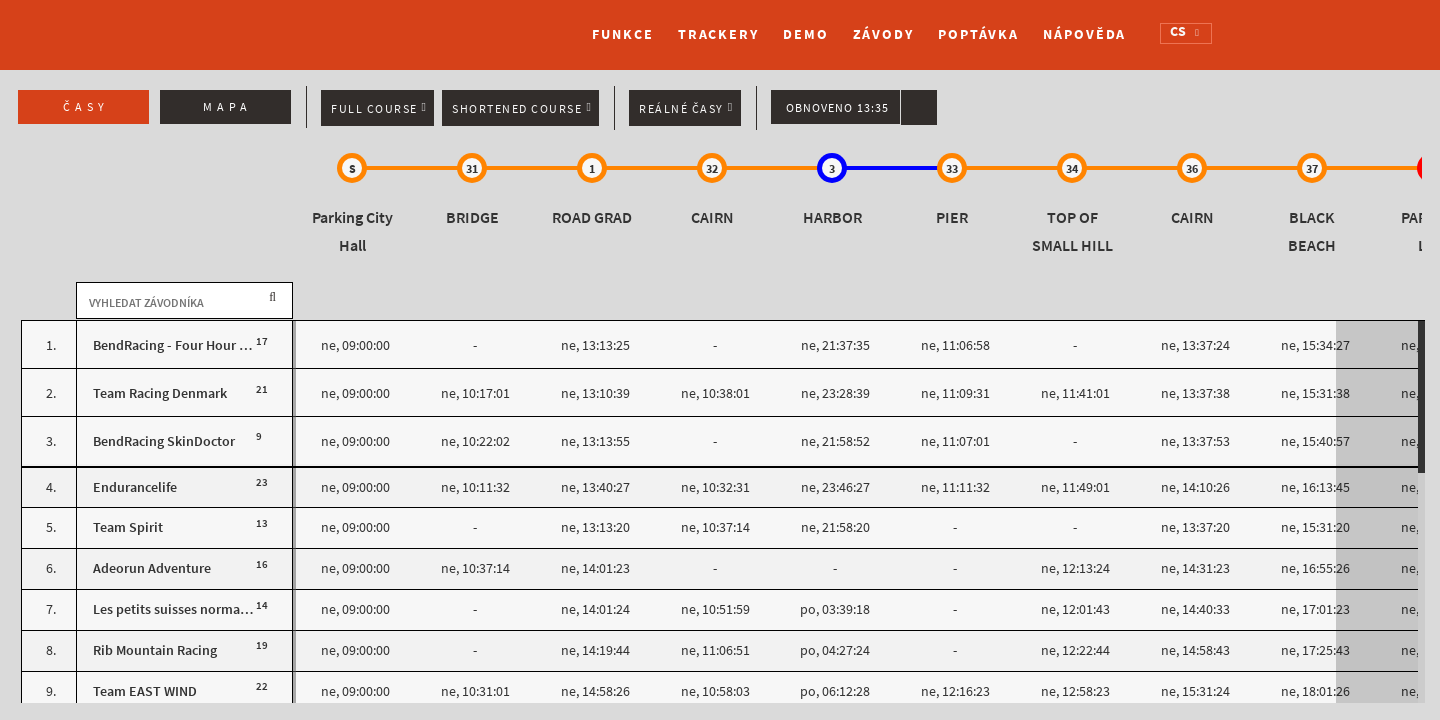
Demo (806, 34)
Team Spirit (128, 527)
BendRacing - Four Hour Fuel (179, 345)
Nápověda (1084, 34)
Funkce (622, 34)
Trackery (718, 34)
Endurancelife (135, 487)
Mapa (227, 107)
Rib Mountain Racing (155, 650)
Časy (86, 107)
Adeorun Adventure (152, 568)
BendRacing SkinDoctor (164, 441)
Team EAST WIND (145, 691)
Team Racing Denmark (160, 393)
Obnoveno (837, 108)
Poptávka (978, 34)
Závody (883, 34)
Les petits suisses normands (177, 609)
